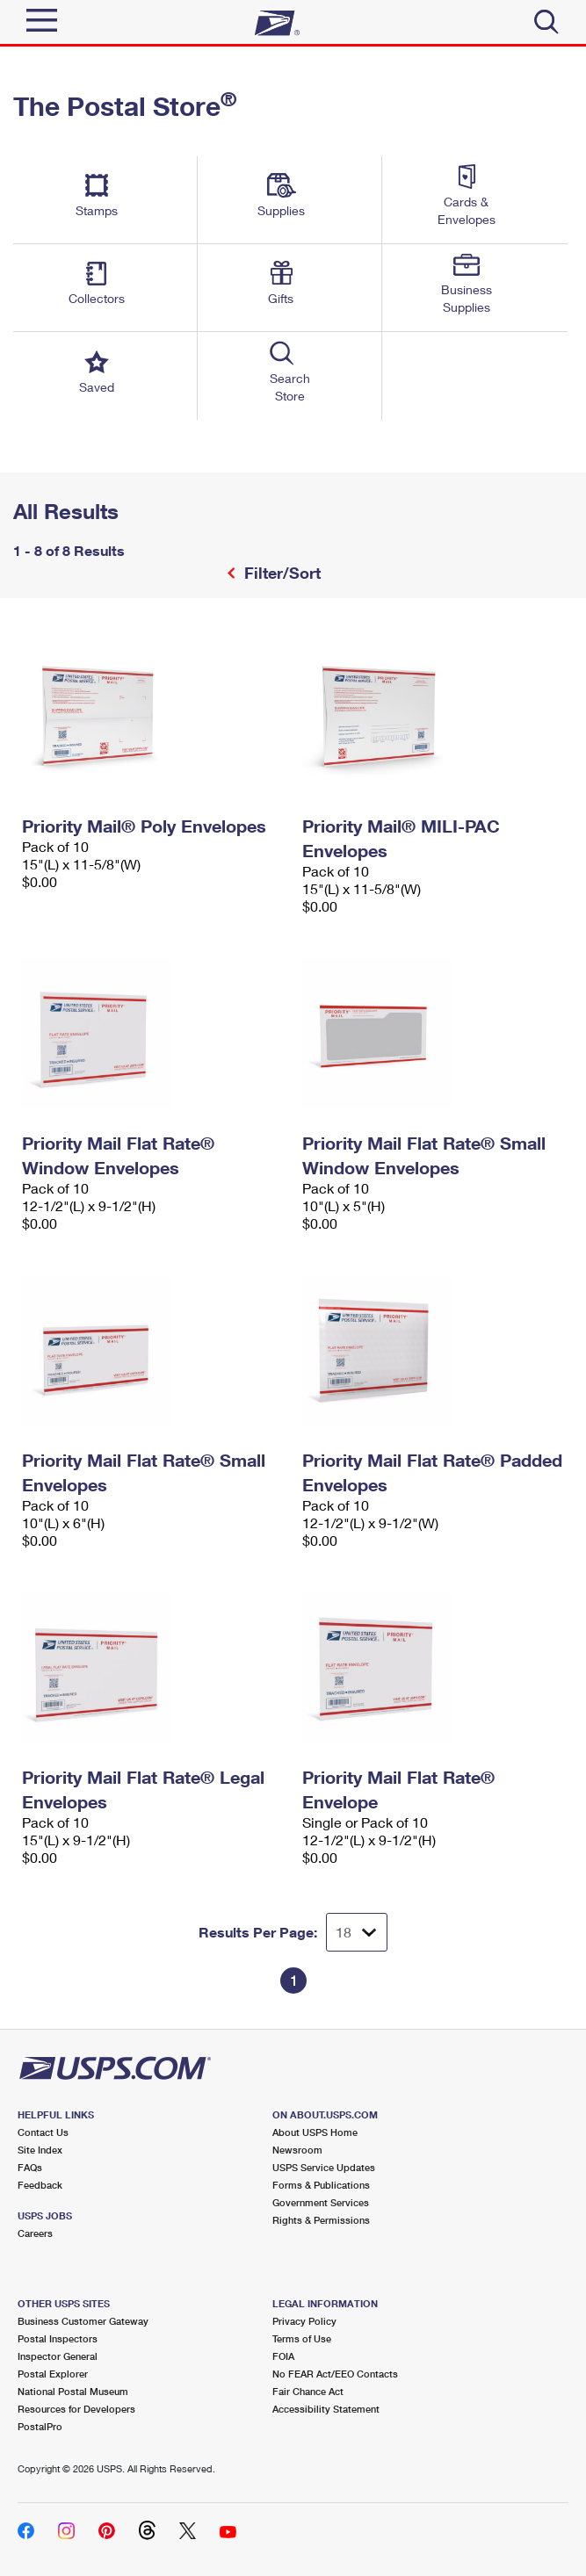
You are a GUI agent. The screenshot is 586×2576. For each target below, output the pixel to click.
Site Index (40, 2149)
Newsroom (297, 2149)
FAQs (30, 2167)
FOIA (283, 2356)
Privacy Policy (304, 2321)
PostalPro (40, 2426)
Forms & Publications (321, 2184)
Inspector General (58, 2356)
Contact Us (43, 2132)
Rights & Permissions (321, 2220)
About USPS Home (315, 2132)
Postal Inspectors (58, 2338)
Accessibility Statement (326, 2408)
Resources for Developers (76, 2408)
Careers (35, 2233)
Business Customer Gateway (83, 2321)
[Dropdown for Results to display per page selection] (356, 1932)
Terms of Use (301, 2338)
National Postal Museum (73, 2391)
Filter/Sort (280, 572)
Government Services (320, 2202)
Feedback (40, 2184)
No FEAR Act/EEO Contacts (335, 2373)
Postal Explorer (53, 2373)
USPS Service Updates (323, 2167)
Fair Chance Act (308, 2391)
